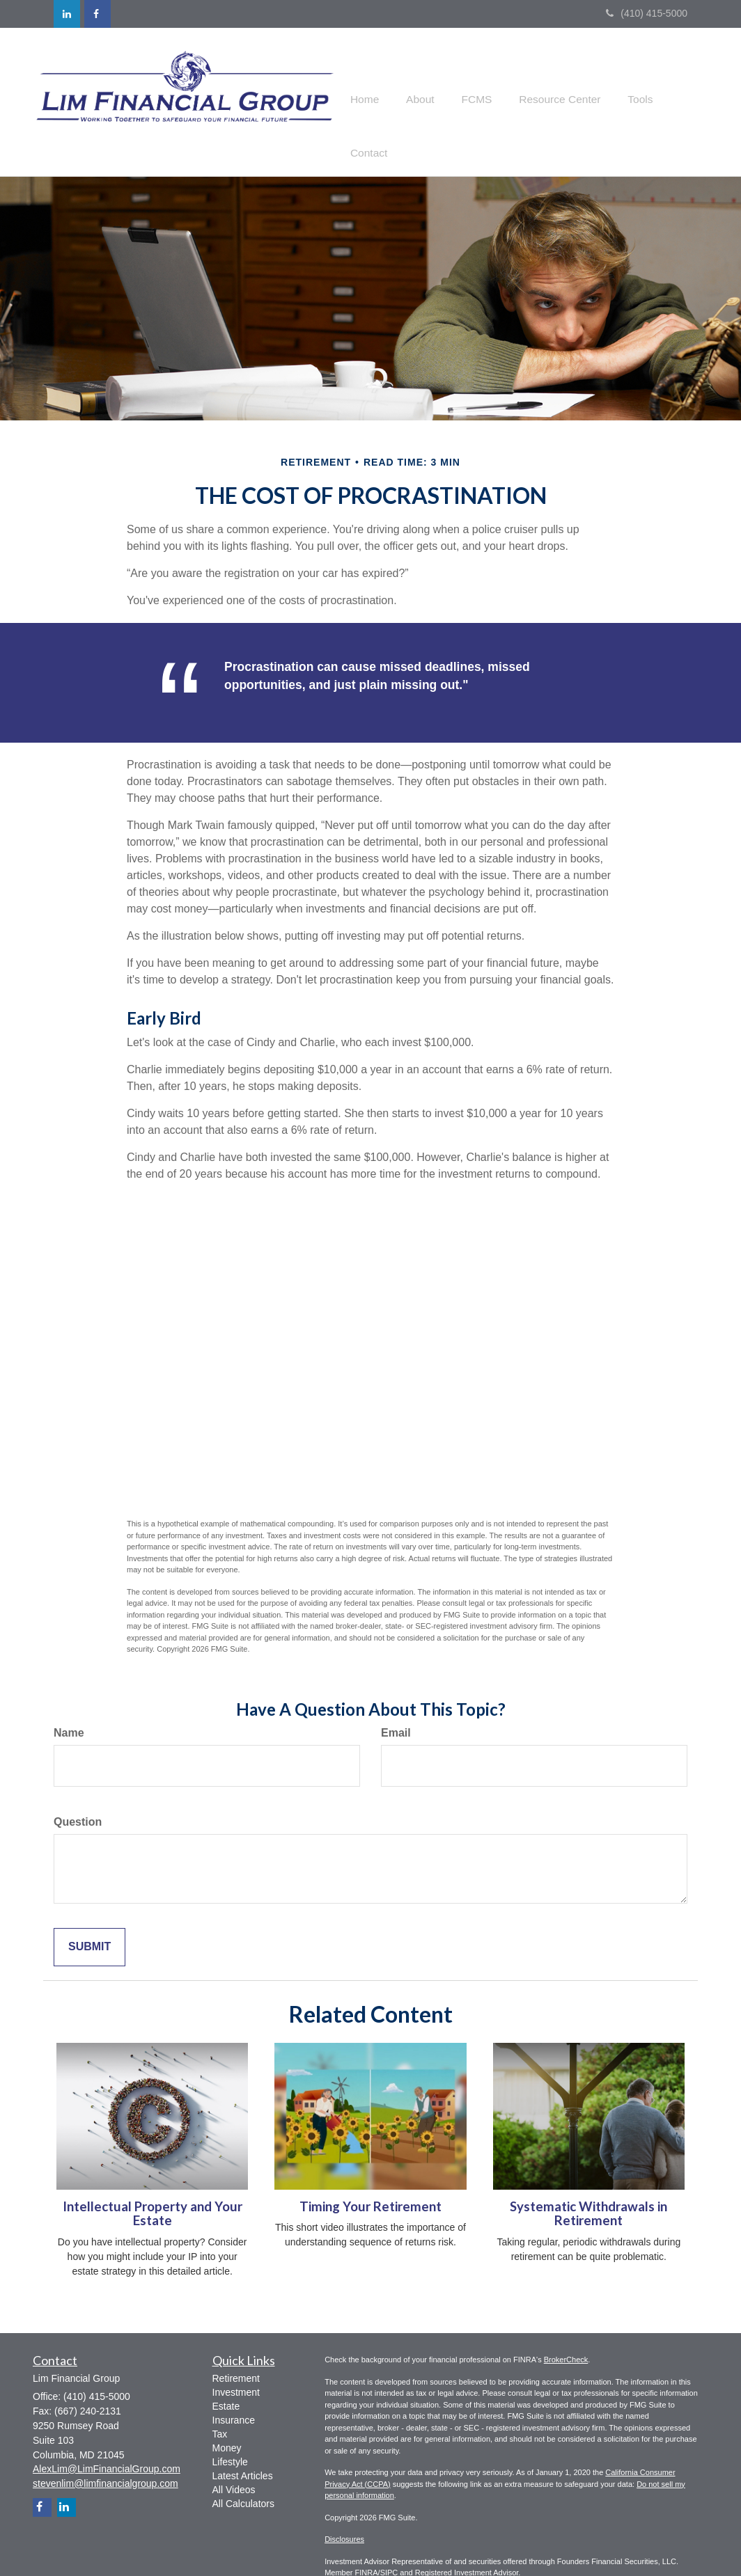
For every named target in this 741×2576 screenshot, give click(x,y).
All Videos (234, 2462)
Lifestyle (230, 2434)
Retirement (236, 2351)
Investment (236, 2365)
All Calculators (243, 2476)
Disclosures (344, 2512)
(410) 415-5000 (646, 13)
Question (78, 1795)
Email (396, 1706)
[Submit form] (89, 1920)
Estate (226, 2379)
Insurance (233, 2393)
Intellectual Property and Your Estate (152, 2187)
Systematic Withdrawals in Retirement (588, 2187)
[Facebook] (97, 14)
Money (227, 2420)
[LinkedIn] (67, 14)
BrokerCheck (566, 2333)
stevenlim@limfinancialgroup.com (105, 2456)
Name (69, 1706)
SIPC (389, 2546)
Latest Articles (242, 2448)
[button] (420, 88)
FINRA (366, 2546)
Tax (220, 2406)
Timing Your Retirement (370, 2179)
